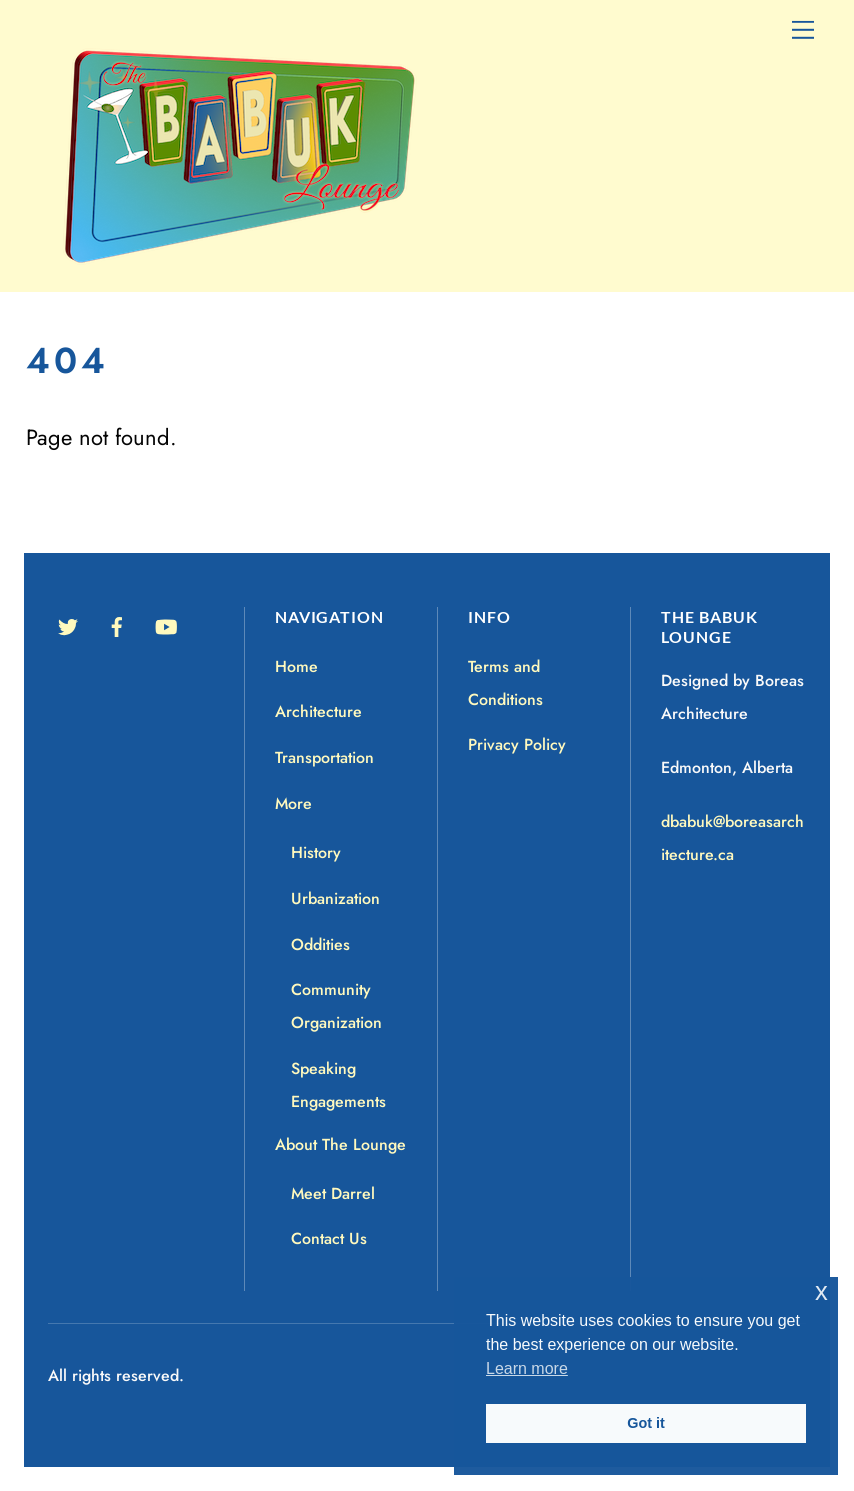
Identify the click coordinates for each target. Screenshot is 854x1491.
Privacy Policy (517, 744)
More (293, 803)
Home (296, 666)
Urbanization (335, 898)
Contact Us (329, 1238)
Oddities (320, 944)
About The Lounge (340, 1144)
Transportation (324, 757)
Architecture (318, 711)
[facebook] (117, 624)
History (316, 852)
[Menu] (803, 27)
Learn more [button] (527, 1368)
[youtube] (166, 624)
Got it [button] (646, 1423)
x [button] (821, 1291)
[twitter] (68, 624)
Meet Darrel (333, 1193)
